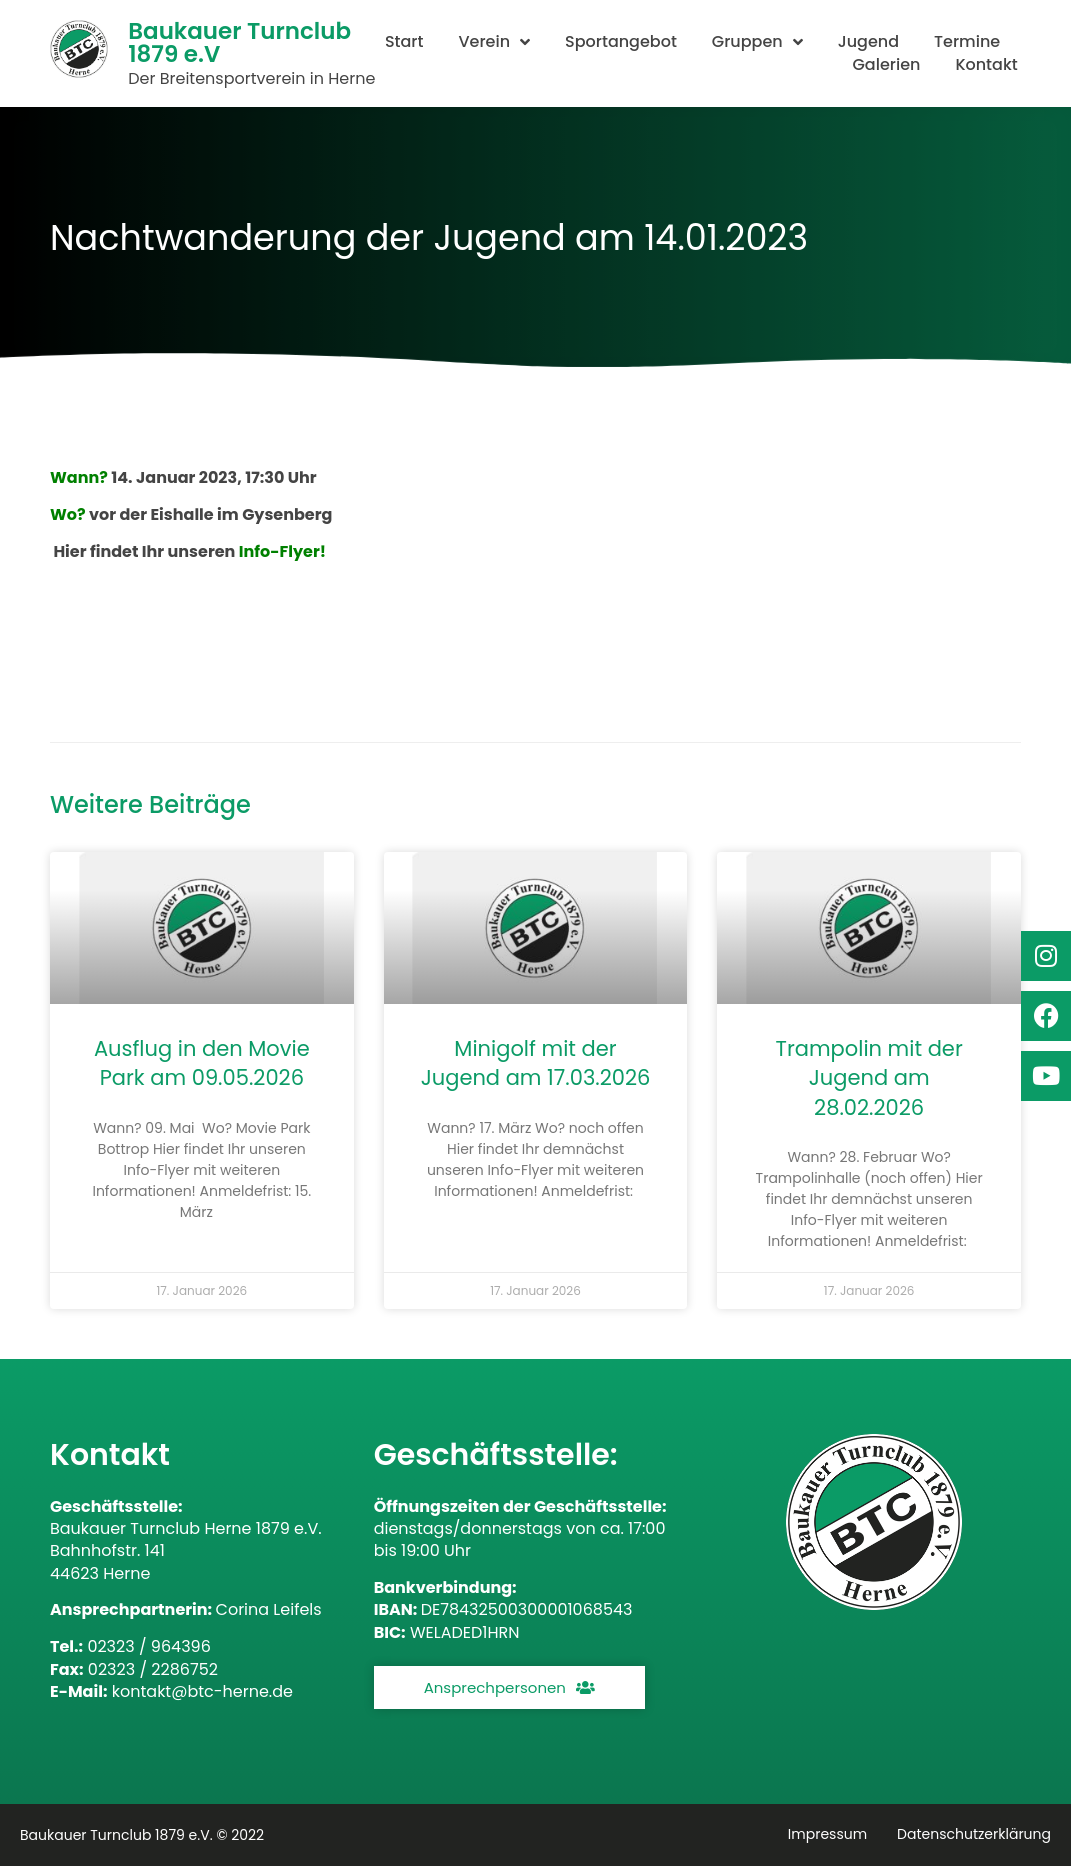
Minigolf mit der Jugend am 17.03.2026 (536, 1063)
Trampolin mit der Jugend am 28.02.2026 (869, 1078)
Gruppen (757, 42)
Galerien (886, 65)
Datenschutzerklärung (974, 1834)
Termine (967, 42)
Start (404, 42)
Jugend (868, 42)
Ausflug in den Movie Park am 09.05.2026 (202, 1063)
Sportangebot (621, 42)
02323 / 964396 (148, 1646)
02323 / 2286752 (153, 1669)
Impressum (827, 1834)
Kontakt (986, 65)
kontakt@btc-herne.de (202, 1691)
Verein (494, 42)
